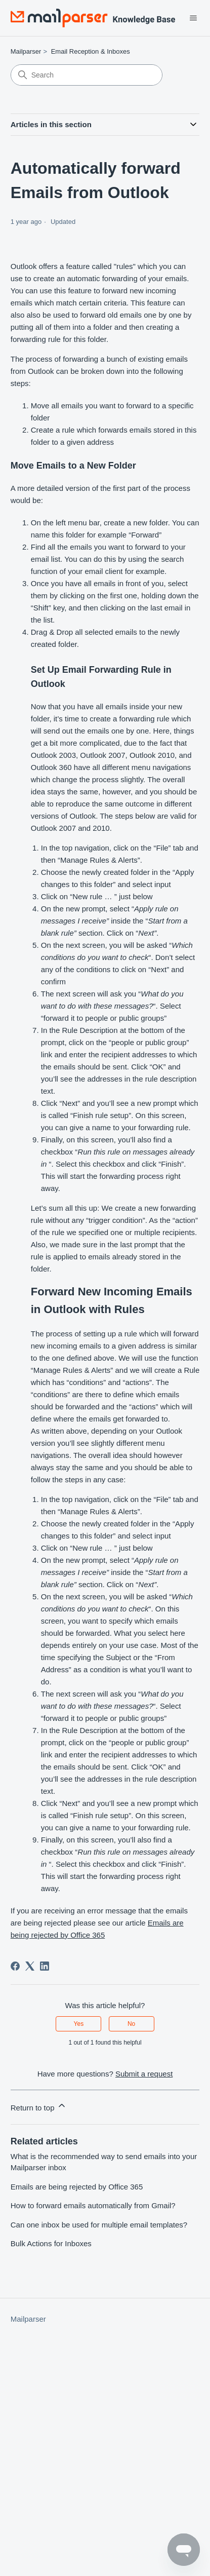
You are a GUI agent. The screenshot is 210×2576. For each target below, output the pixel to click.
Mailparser (26, 51)
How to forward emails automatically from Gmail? (93, 2205)
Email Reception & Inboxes (90, 51)
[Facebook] (15, 1966)
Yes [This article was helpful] (79, 2023)
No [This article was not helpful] (131, 2023)
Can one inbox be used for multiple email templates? (99, 2224)
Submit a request (144, 2073)
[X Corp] (29, 1966)
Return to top (39, 2106)
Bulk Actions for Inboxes (51, 2243)
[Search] (86, 75)
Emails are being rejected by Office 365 (77, 2186)
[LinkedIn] (44, 1966)
